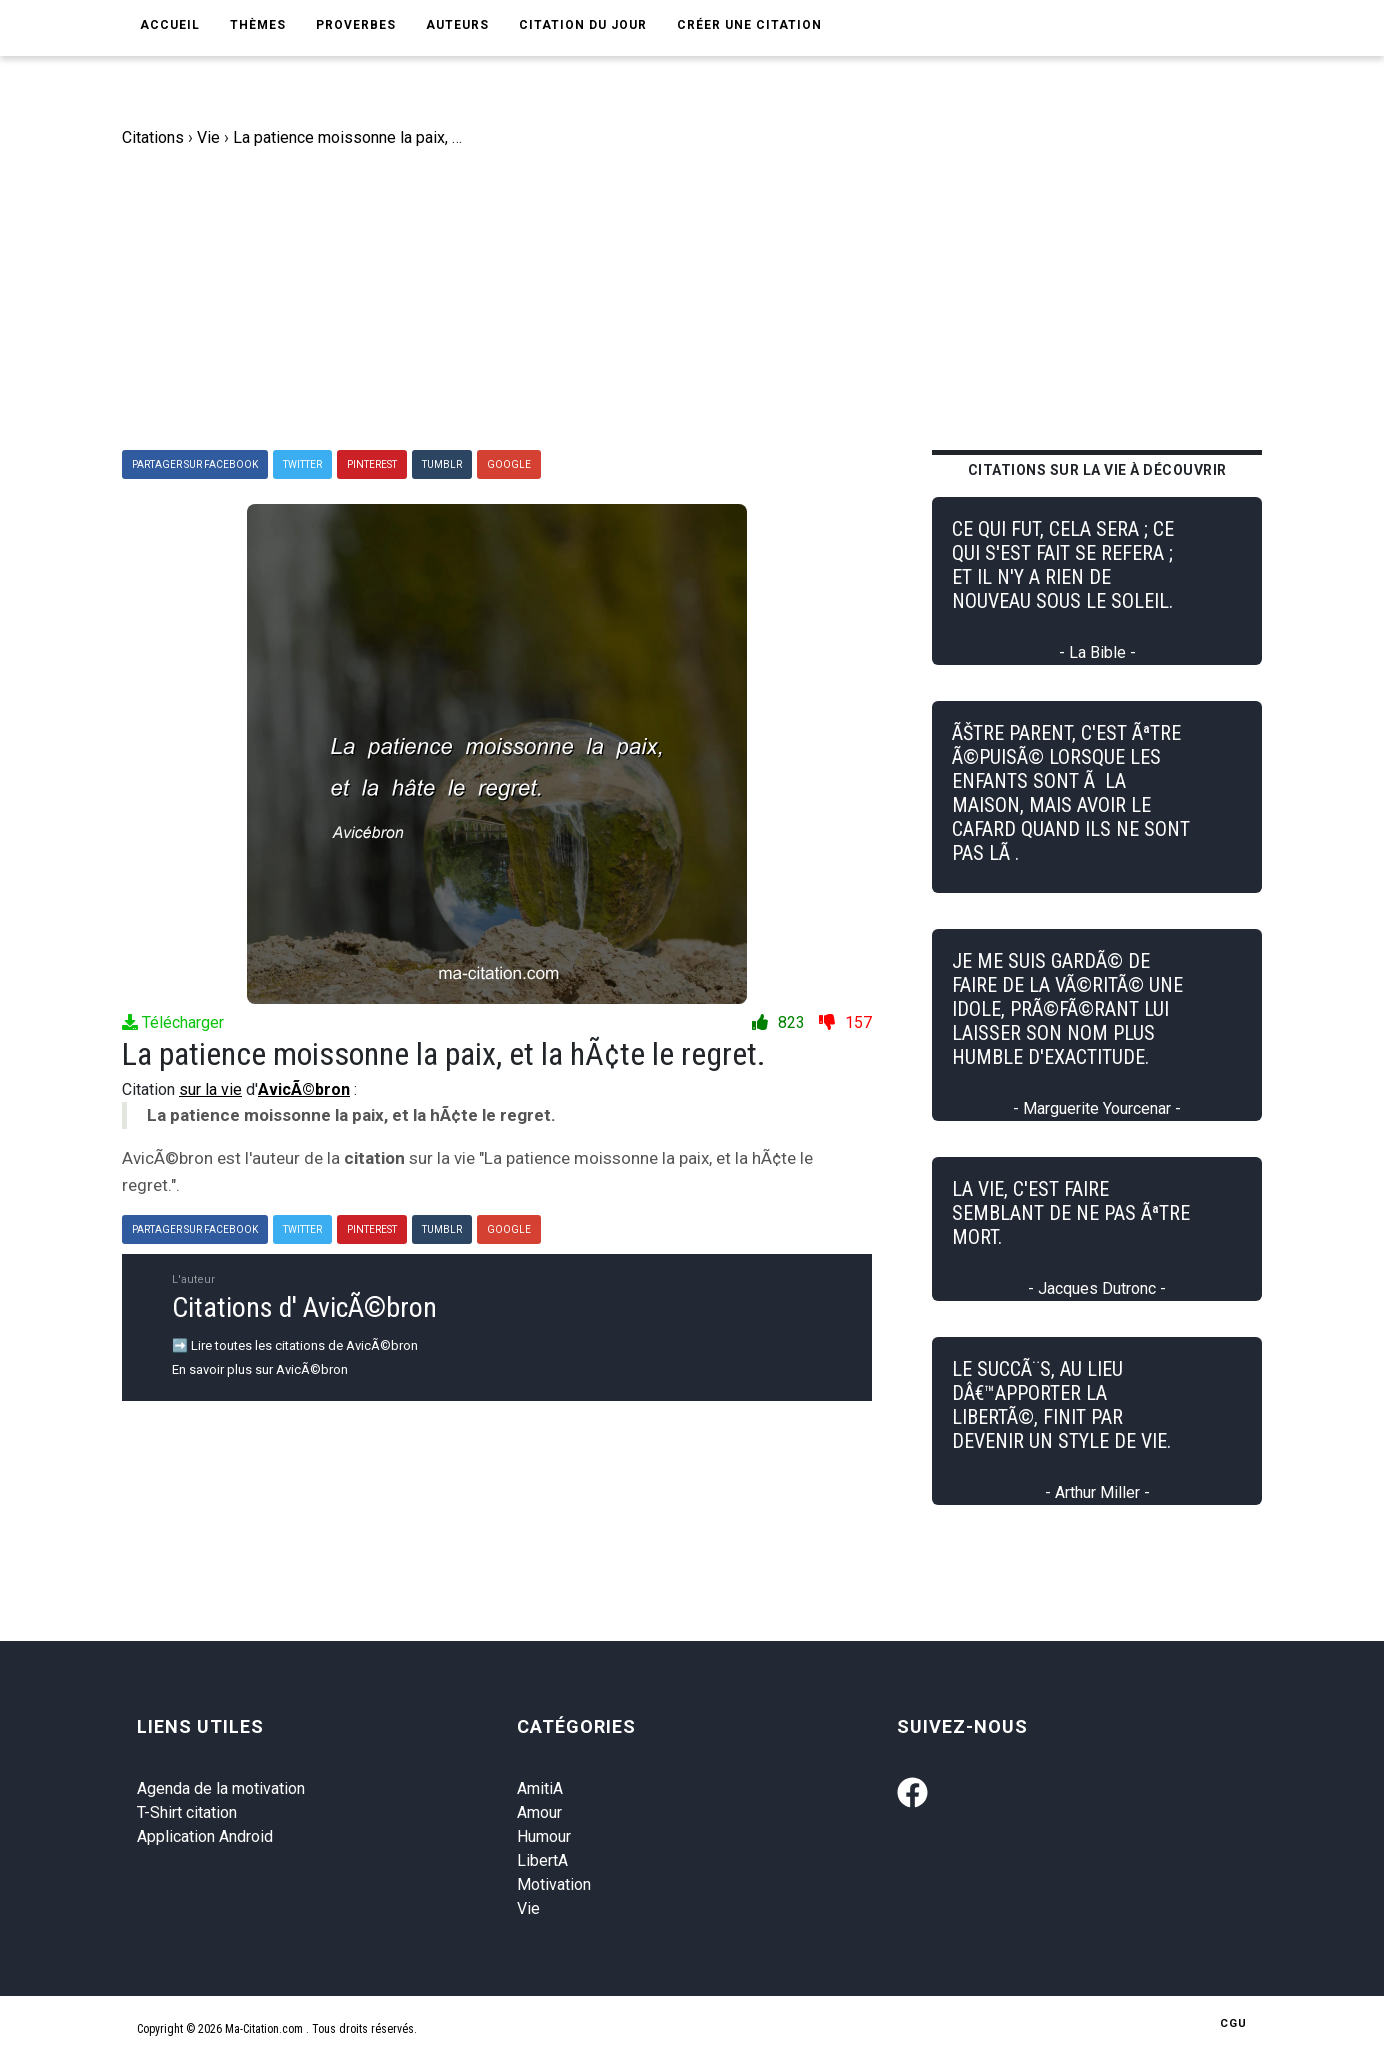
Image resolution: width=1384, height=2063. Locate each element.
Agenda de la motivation (221, 1788)
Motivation (554, 1884)
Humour (544, 1836)
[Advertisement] (707, 300)
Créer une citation (749, 25)
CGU (1233, 2023)
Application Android (205, 1836)
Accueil (170, 25)
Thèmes (258, 25)
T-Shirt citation (187, 1812)
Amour (539, 1812)
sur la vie (210, 1089)
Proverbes (356, 25)
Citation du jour (583, 25)
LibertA (542, 1860)
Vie (528, 1908)
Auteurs (457, 25)
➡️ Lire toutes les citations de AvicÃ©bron (295, 1345)
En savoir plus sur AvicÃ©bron (260, 1369)
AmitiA (540, 1788)
